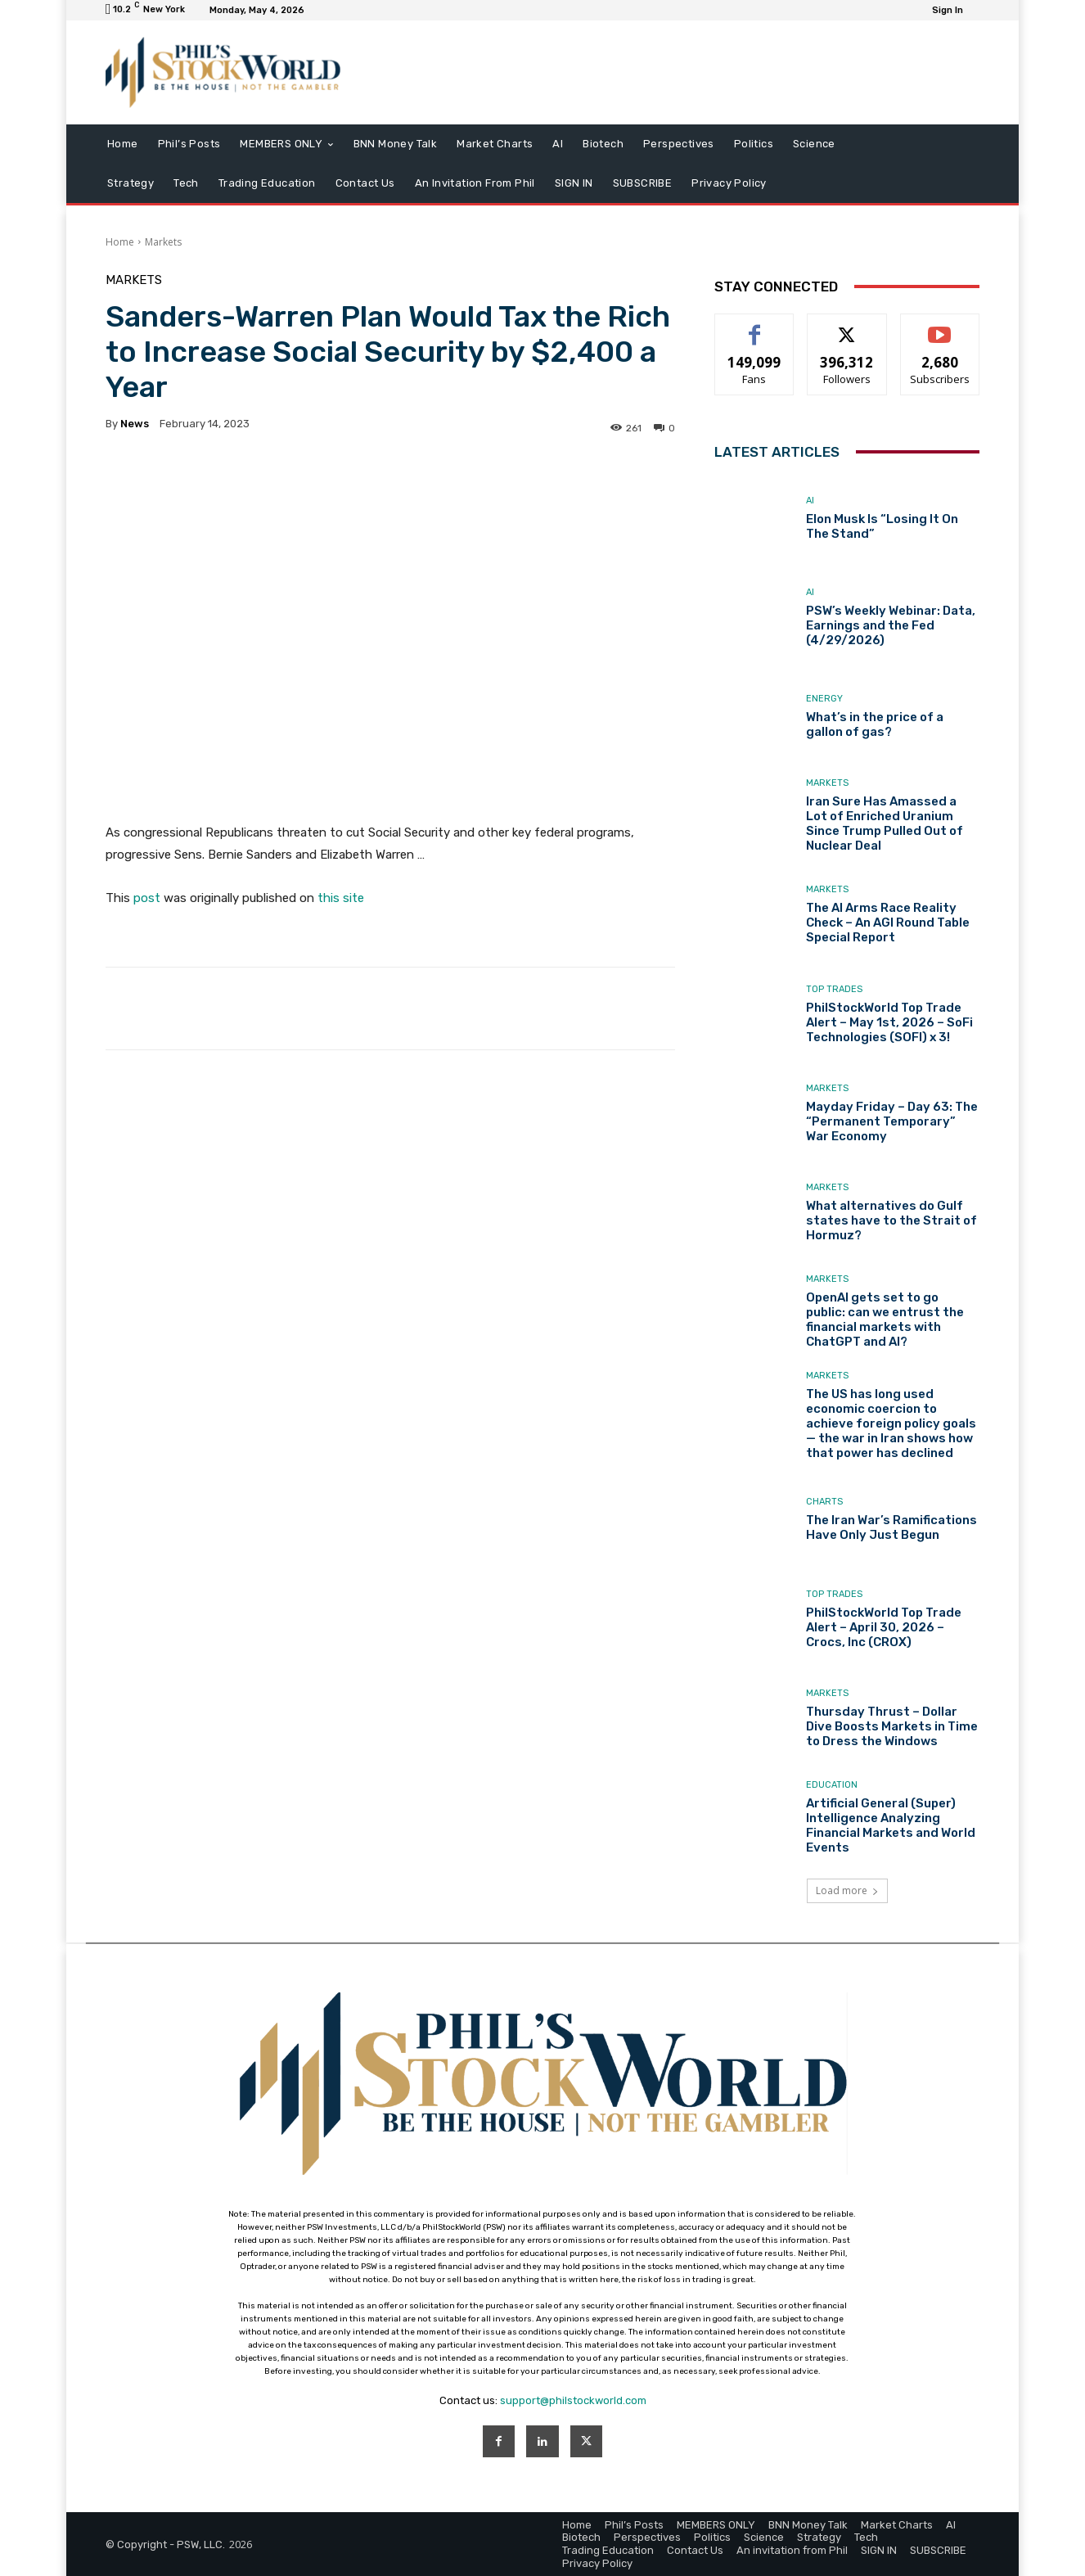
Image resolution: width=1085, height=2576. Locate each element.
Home (120, 242)
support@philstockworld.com (573, 2400)
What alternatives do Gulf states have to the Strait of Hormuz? (891, 1220)
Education (832, 1784)
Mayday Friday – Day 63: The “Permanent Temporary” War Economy (892, 1121)
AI (810, 500)
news (134, 423)
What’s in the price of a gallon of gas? (874, 724)
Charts (824, 1501)
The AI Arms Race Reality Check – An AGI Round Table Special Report (888, 922)
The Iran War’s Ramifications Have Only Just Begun (891, 1527)
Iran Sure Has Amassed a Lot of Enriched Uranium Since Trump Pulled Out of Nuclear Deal (884, 823)
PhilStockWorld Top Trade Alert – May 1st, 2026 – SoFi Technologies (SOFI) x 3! (889, 1022)
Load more (847, 1890)
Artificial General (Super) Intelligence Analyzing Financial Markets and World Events (890, 1825)
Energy (824, 698)
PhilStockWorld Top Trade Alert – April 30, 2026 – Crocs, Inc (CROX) (883, 1627)
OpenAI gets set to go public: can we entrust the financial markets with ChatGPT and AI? (885, 1319)
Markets (163, 242)
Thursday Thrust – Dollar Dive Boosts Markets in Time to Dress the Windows (892, 1726)
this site (340, 898)
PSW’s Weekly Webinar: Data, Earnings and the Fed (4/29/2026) (890, 625)
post (146, 898)
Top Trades (834, 989)
